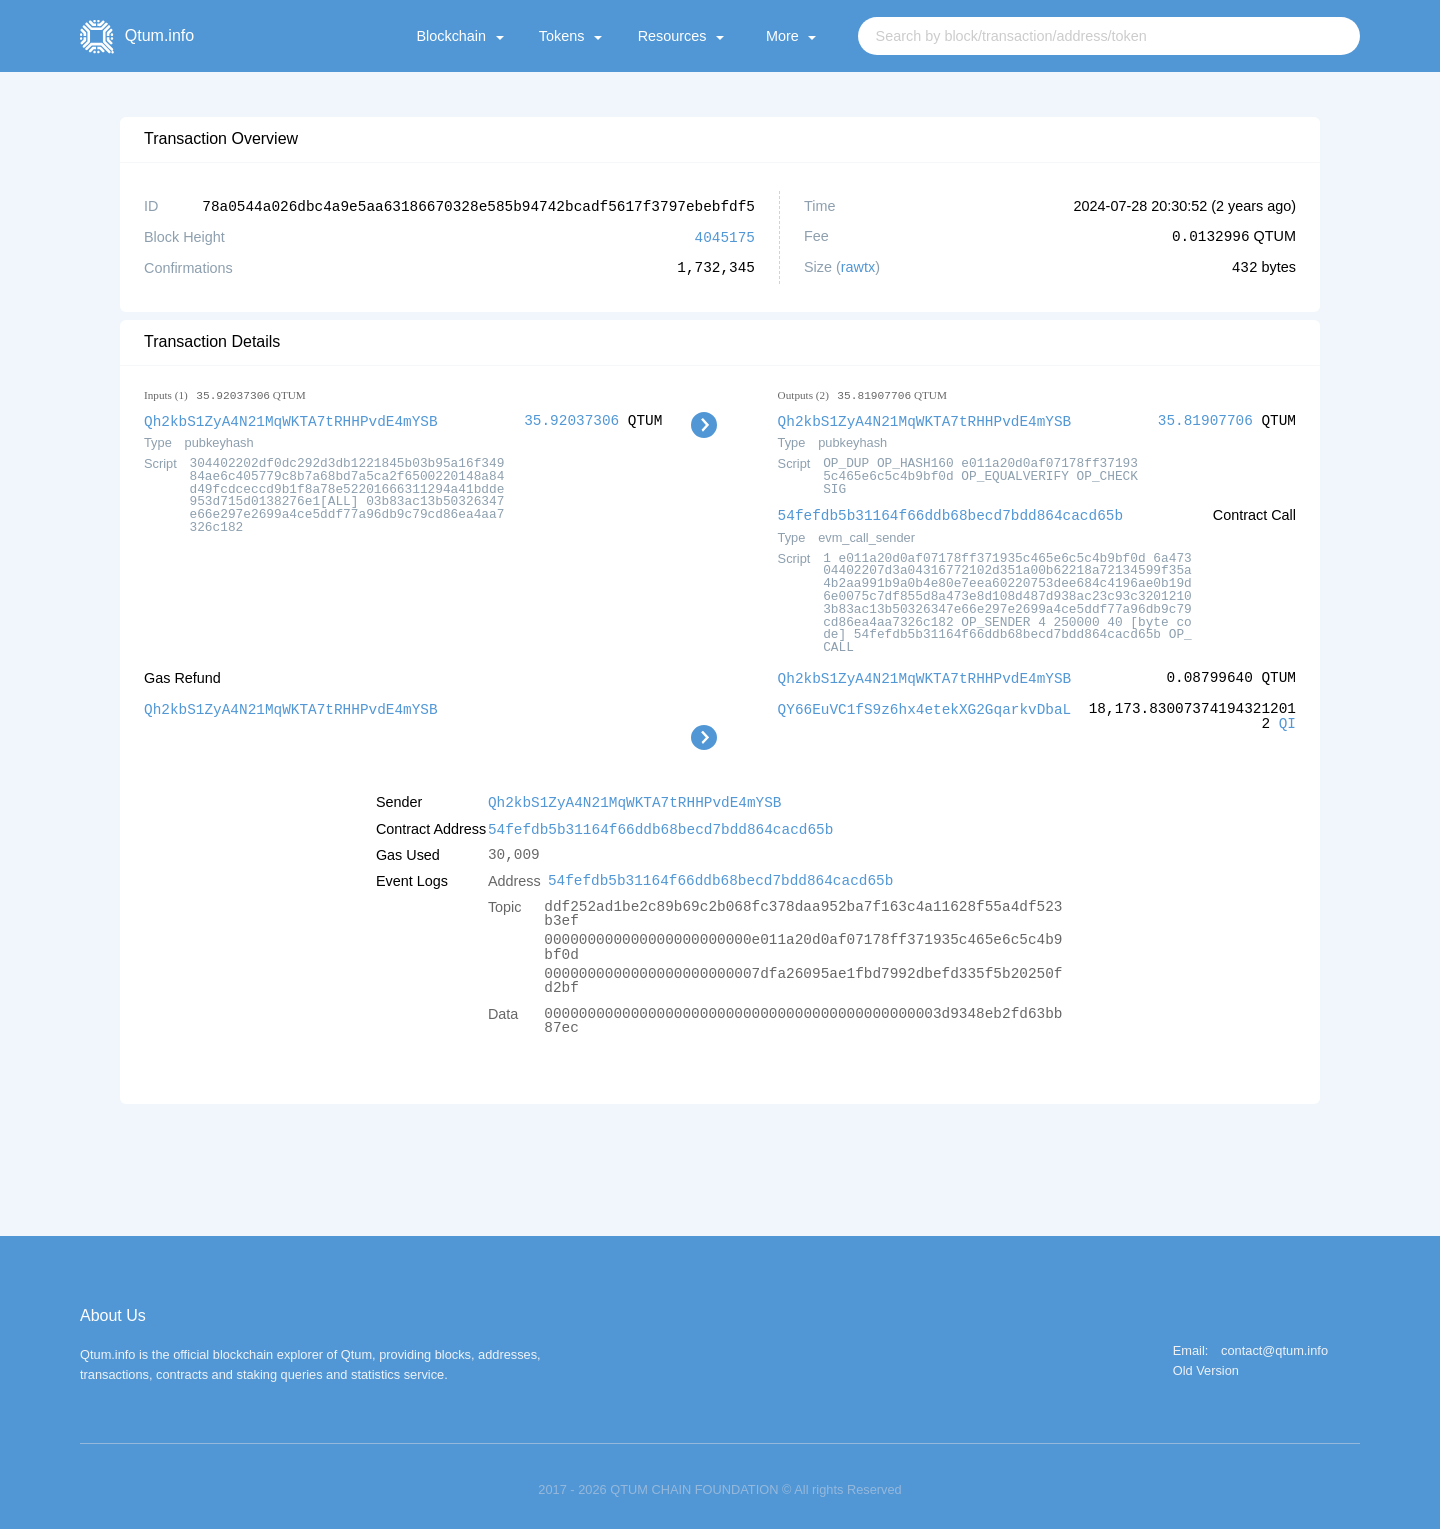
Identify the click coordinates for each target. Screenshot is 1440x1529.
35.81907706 (1205, 418)
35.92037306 (571, 418)
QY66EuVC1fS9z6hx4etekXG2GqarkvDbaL (925, 703)
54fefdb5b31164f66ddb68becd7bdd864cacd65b (950, 511)
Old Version (1206, 1364)
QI (1287, 718)
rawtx (858, 266)
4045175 (725, 235)
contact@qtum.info (1274, 1344)
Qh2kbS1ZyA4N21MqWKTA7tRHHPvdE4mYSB (291, 418)
